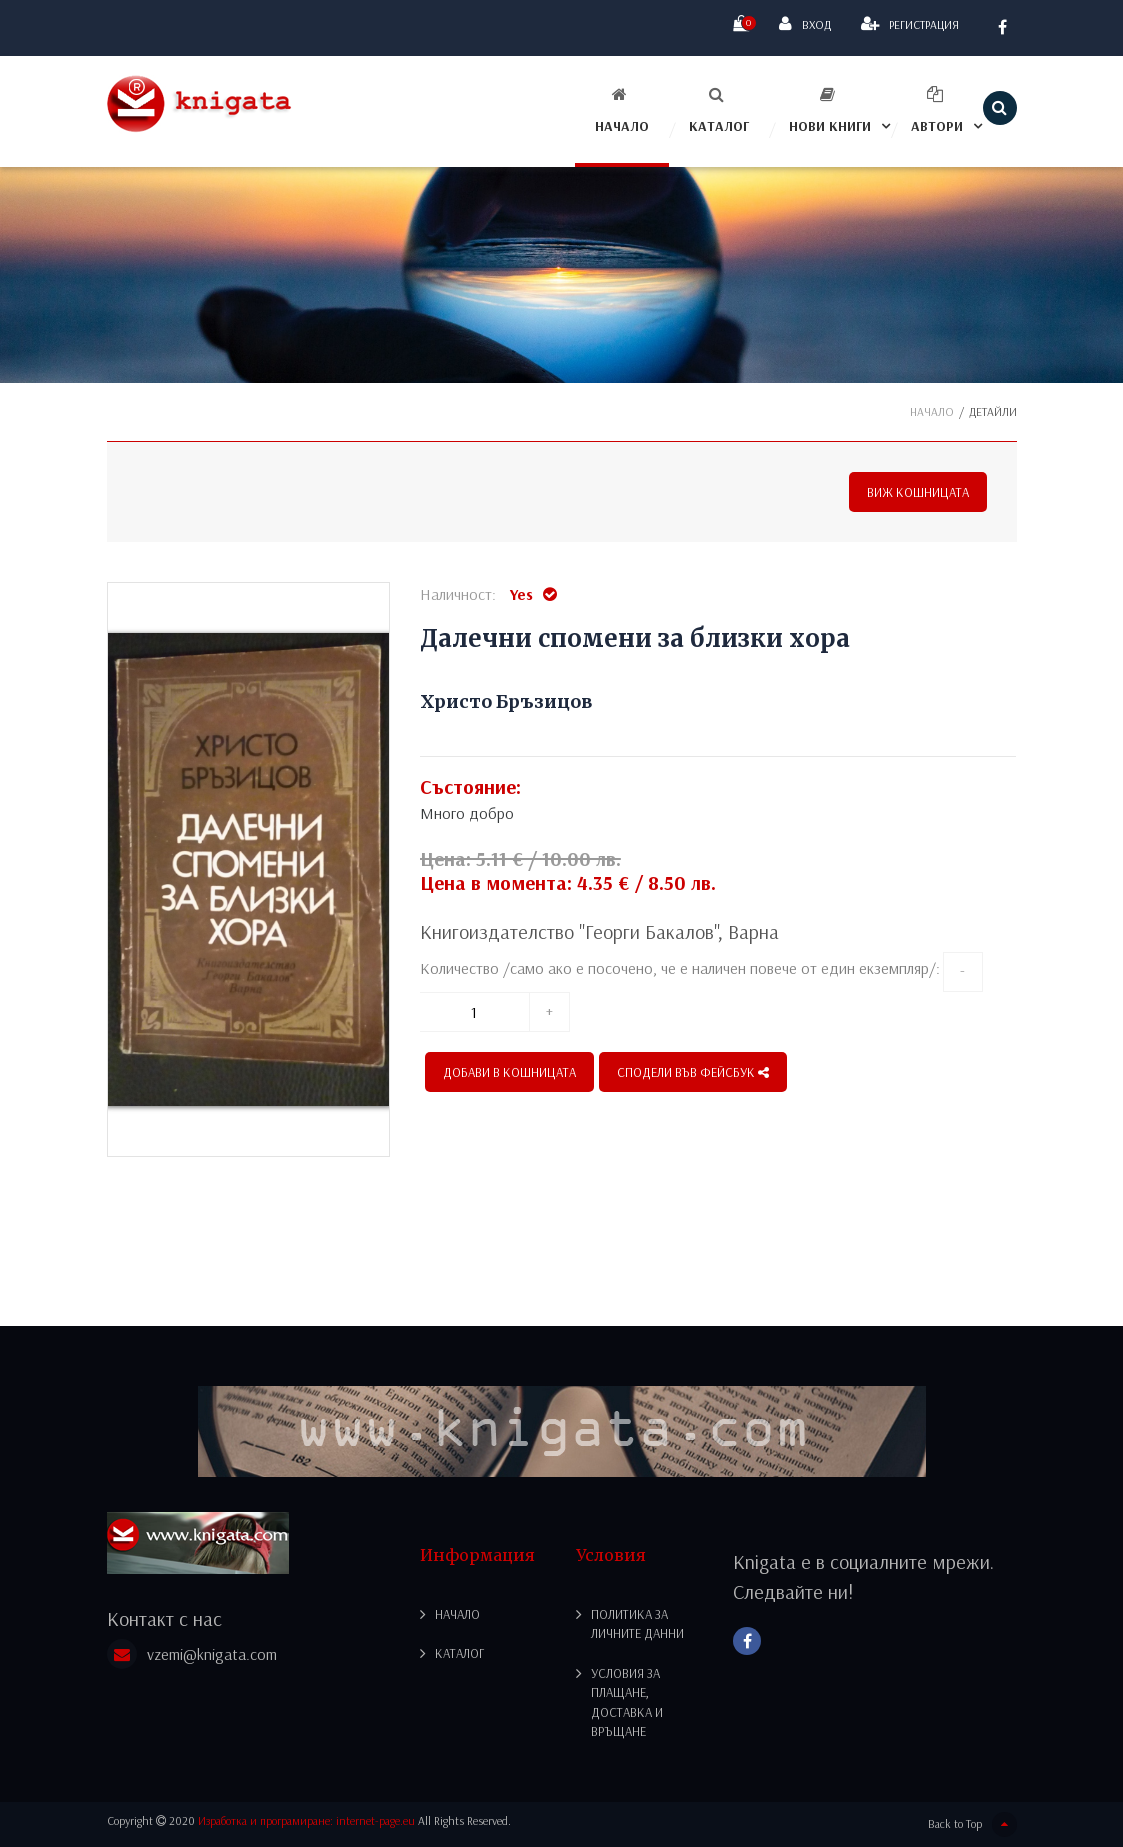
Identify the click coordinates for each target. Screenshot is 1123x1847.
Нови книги (830, 110)
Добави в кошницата (509, 1072)
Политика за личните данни (637, 1624)
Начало (622, 110)
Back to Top (972, 1824)
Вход (805, 23)
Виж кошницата (918, 492)
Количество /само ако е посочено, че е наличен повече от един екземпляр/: (680, 968)
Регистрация (910, 23)
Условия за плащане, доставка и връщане (627, 1702)
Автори (937, 110)
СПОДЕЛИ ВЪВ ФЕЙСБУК (693, 1072)
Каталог (719, 110)
